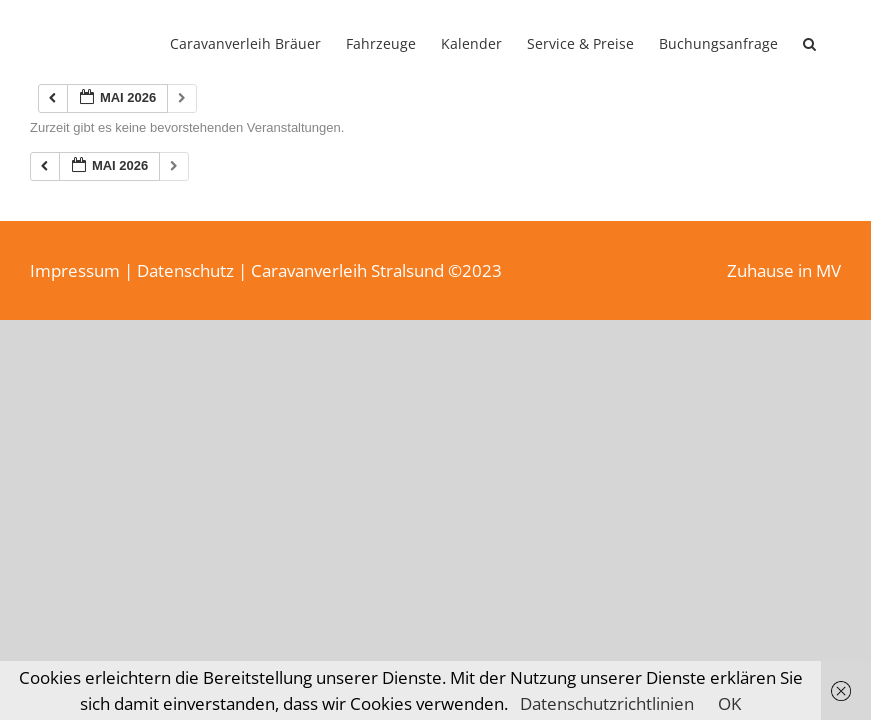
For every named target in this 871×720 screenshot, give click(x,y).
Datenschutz (185, 270)
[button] (809, 42)
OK (729, 703)
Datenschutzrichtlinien (607, 703)
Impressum (75, 270)
